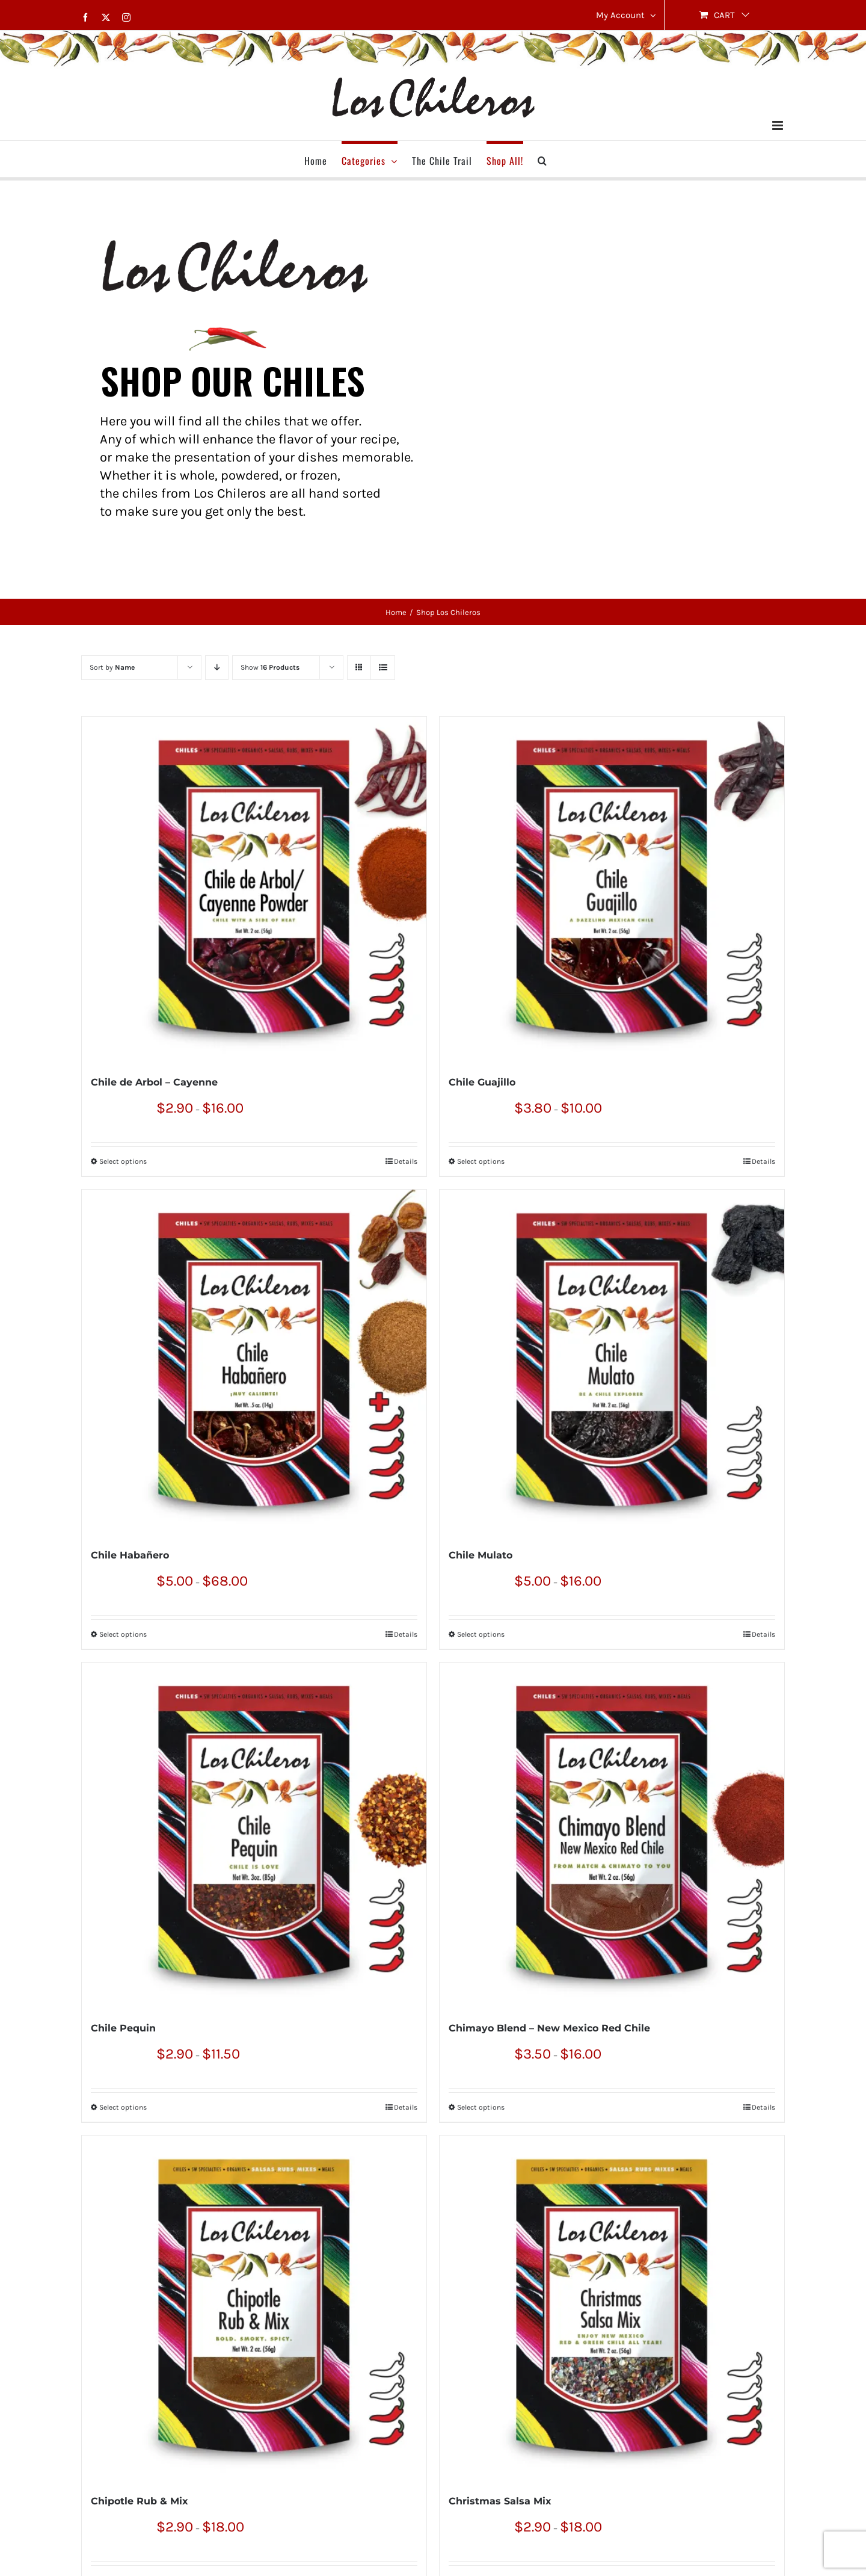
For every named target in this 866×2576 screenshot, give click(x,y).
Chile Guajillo (482, 1082)
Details (405, 1161)
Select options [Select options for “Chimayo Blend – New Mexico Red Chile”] (481, 2107)
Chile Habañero (130, 1555)
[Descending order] (217, 667)
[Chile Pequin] (254, 1835)
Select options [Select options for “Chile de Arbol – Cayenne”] (123, 1161)
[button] (542, 159)
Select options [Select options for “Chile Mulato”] (481, 1634)
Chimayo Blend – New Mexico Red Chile (549, 2028)
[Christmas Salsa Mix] (612, 2308)
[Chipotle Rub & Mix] (254, 2308)
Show (270, 667)
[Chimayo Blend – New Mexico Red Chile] (612, 1835)
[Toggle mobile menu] (778, 125)
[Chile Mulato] (612, 1362)
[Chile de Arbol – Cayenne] (254, 889)
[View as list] (383, 667)
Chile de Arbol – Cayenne (154, 1082)
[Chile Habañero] (254, 1362)
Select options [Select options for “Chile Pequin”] (123, 2107)
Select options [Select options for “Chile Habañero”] (123, 1634)
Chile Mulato (480, 1555)
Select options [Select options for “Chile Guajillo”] (481, 1161)
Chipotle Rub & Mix (139, 2501)
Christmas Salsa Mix (500, 2501)
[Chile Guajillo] (612, 889)
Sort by (112, 667)
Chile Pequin (123, 2028)
